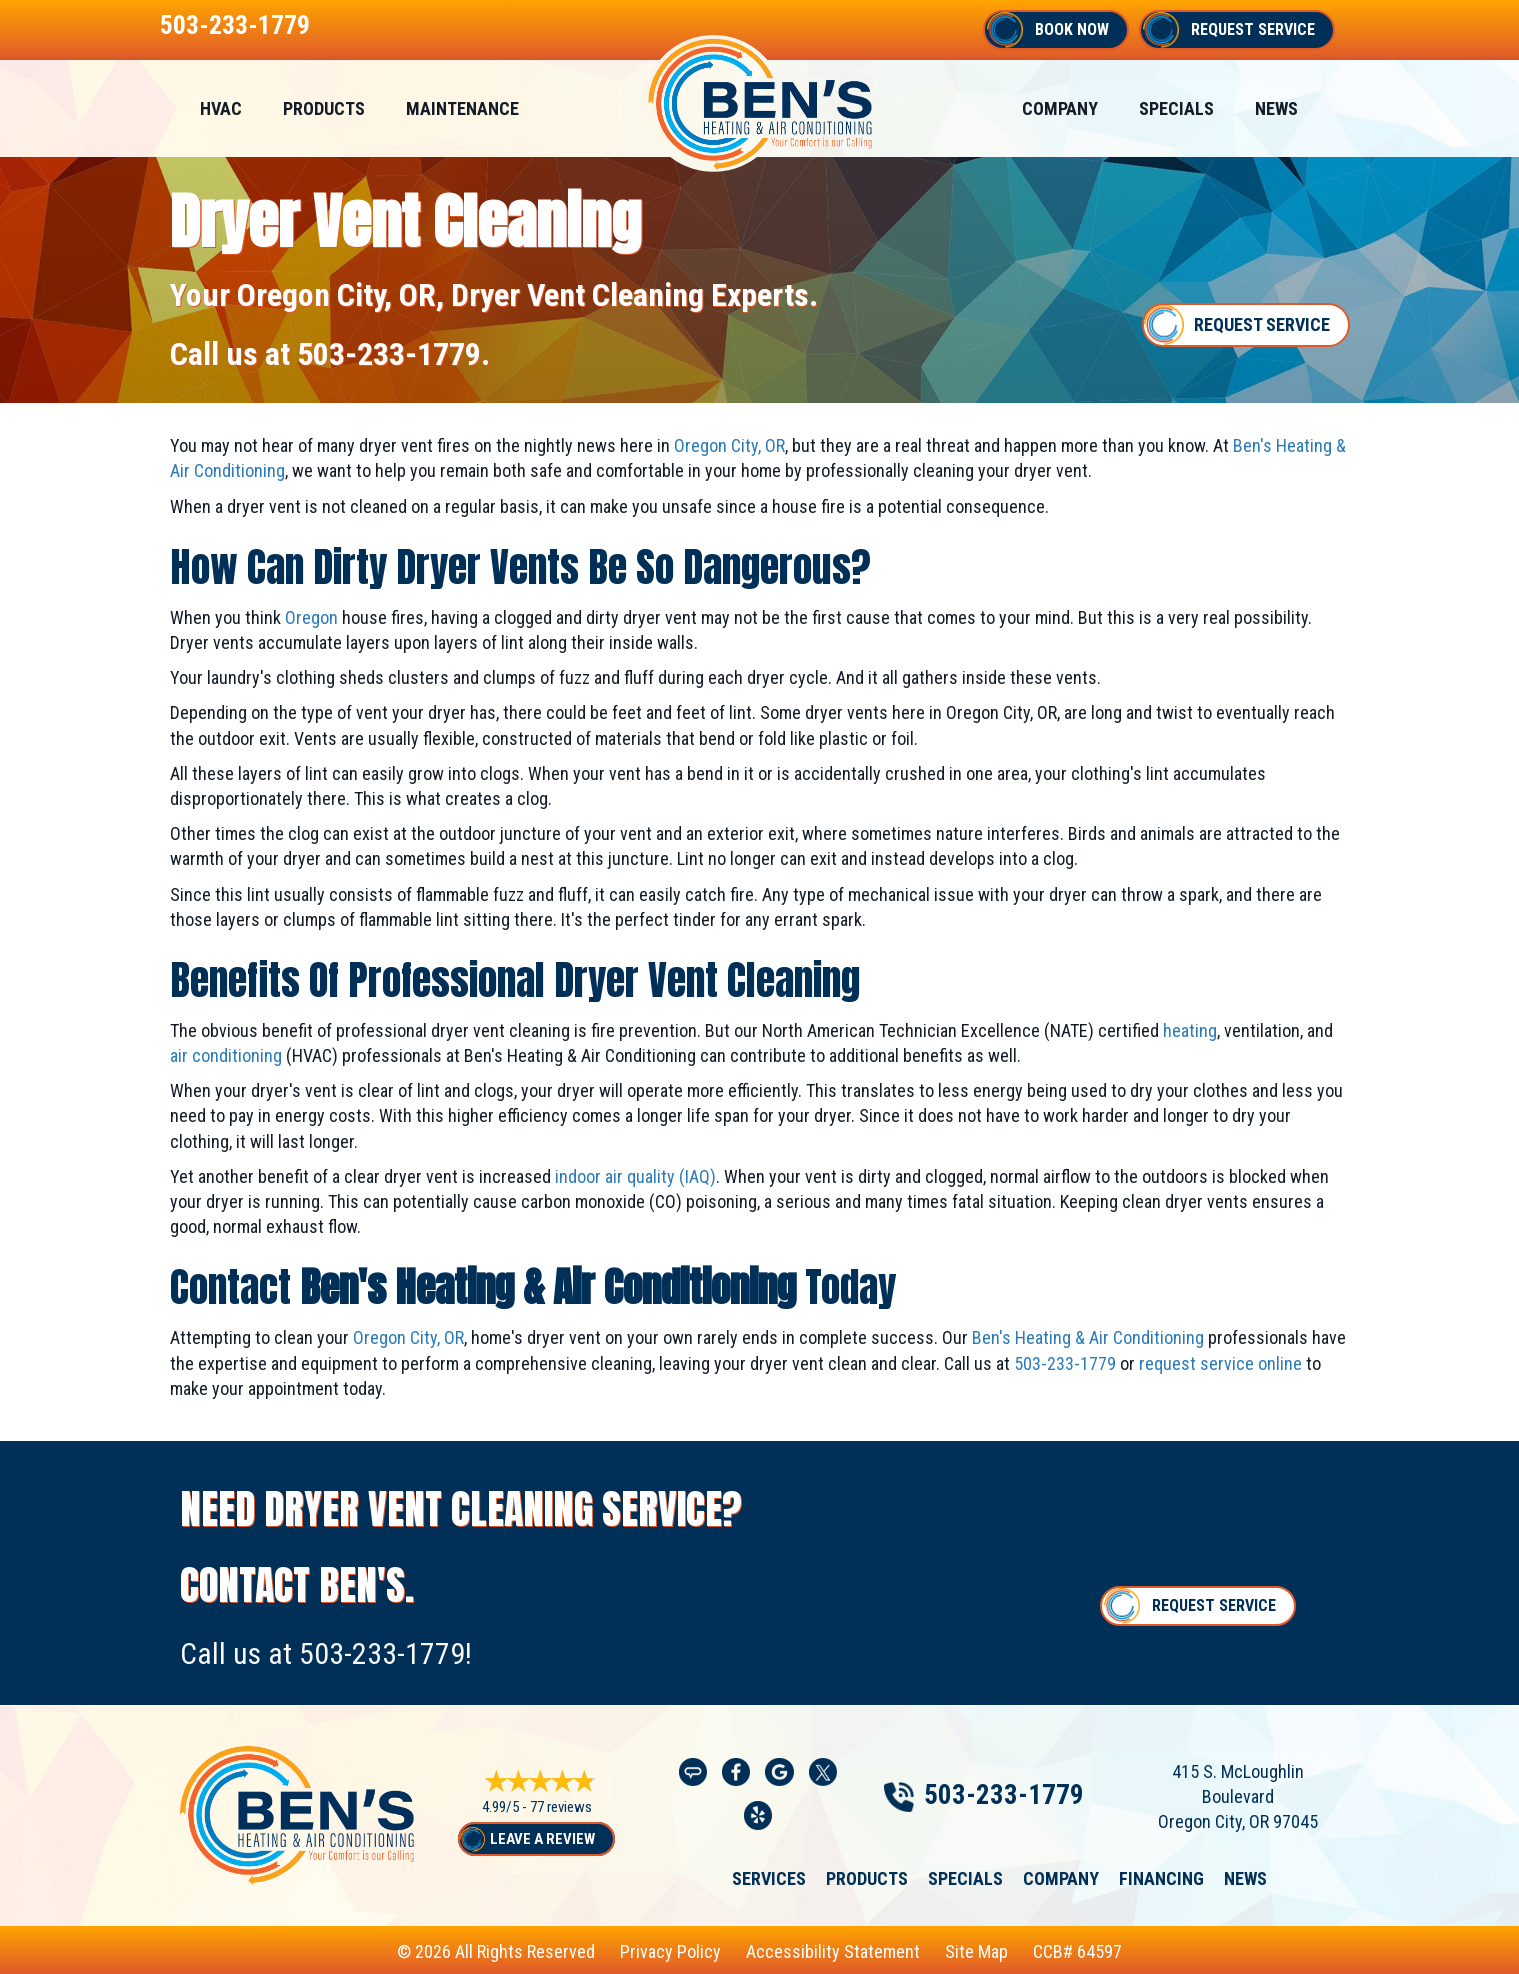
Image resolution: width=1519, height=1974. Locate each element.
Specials (965, 1878)
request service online (1220, 1363)
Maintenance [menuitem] (462, 108)
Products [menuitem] (324, 108)
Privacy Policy (670, 1951)
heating (1190, 1030)
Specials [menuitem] (1176, 108)
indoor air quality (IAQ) (635, 1176)
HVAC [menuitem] (221, 108)
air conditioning (226, 1055)
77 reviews (561, 1808)
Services (769, 1878)
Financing (1161, 1878)
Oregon (311, 617)
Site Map (976, 1951)
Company (1061, 1878)
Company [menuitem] (1060, 108)
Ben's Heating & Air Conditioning (1088, 1337)
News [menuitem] (1276, 108)
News (1245, 1878)
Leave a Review (542, 1839)
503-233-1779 (235, 25)
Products (867, 1878)
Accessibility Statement (833, 1951)
